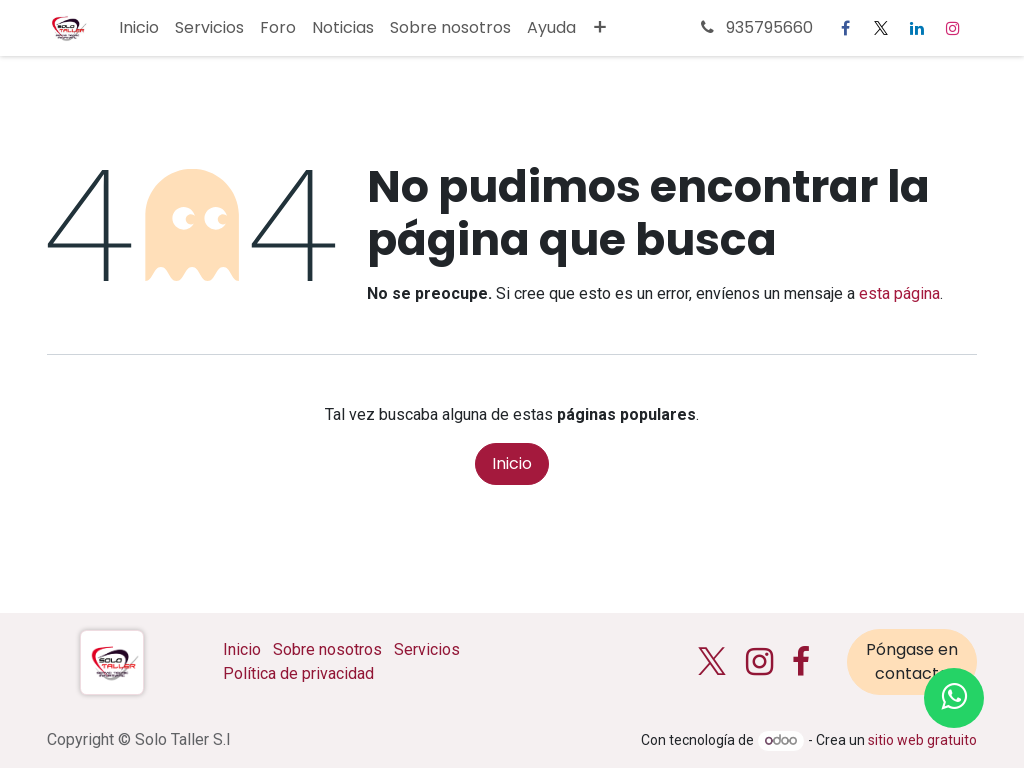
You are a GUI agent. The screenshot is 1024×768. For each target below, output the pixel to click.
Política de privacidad (298, 673)
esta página (899, 293)
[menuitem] (139, 28)
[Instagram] (953, 28)
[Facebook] (845, 28)
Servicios (427, 649)
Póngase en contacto (912, 661)
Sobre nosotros (327, 649)
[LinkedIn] (917, 28)
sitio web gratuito (922, 740)
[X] (881, 28)
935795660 (755, 27)
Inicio (512, 463)
